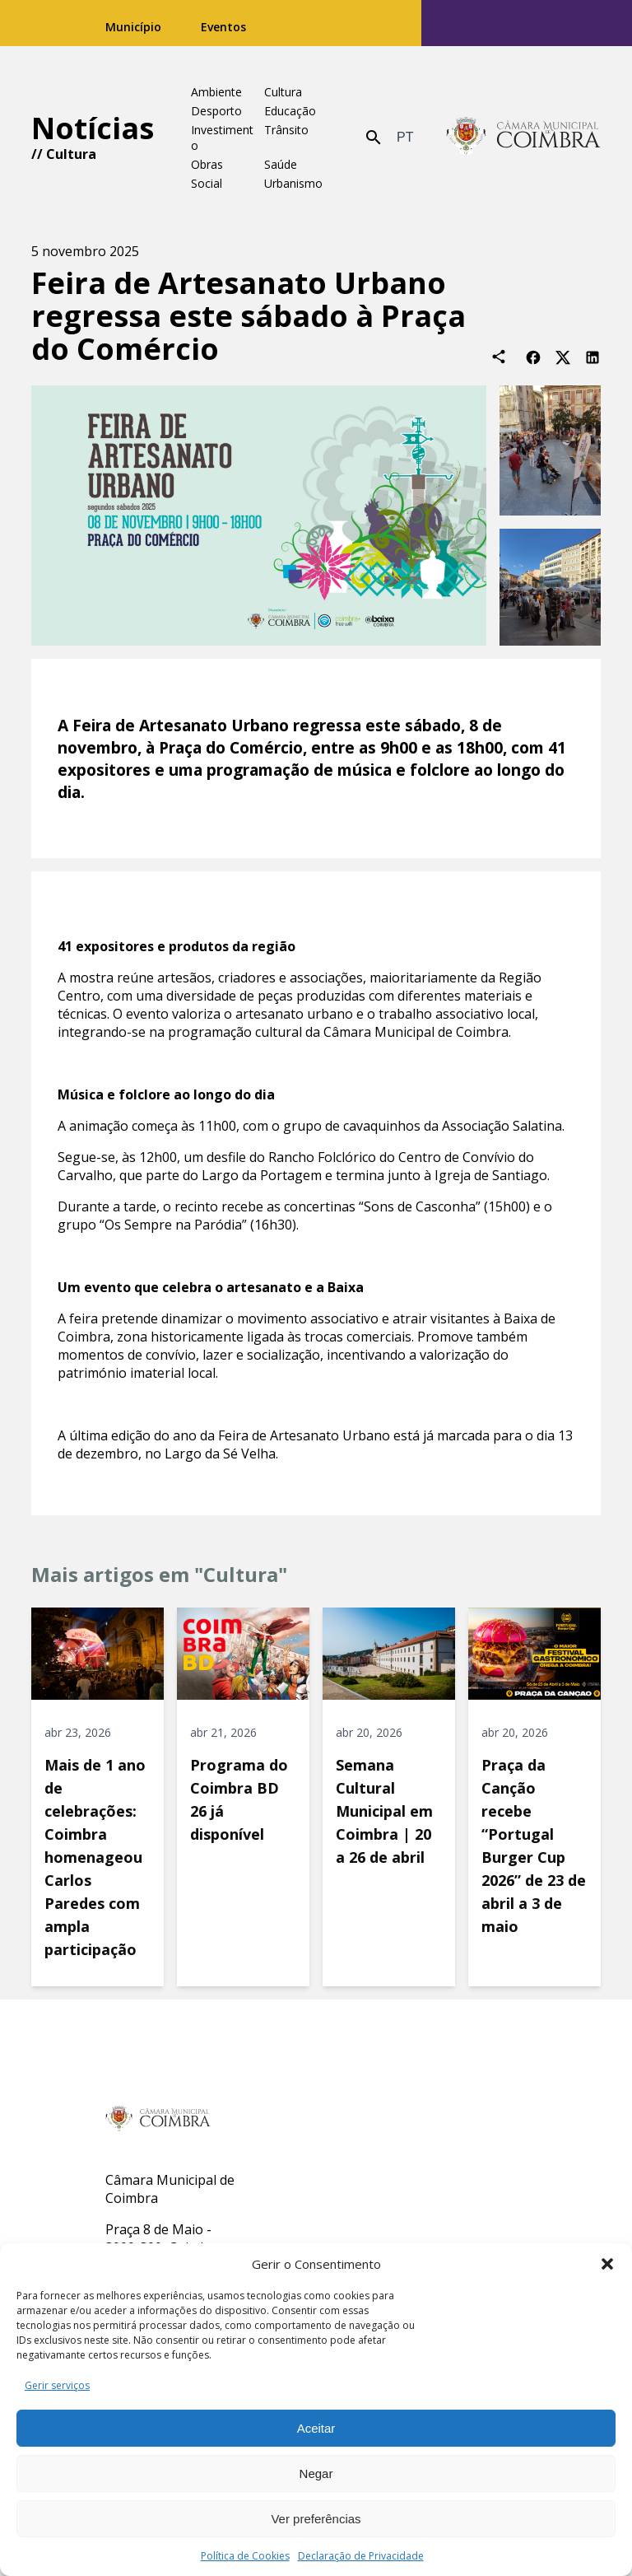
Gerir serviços (57, 2385)
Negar (316, 2473)
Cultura (71, 154)
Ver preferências (315, 2519)
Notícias (92, 128)
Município (133, 27)
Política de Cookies (245, 2556)
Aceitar (316, 2428)
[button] (607, 2264)
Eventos (223, 27)
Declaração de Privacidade (361, 2556)
